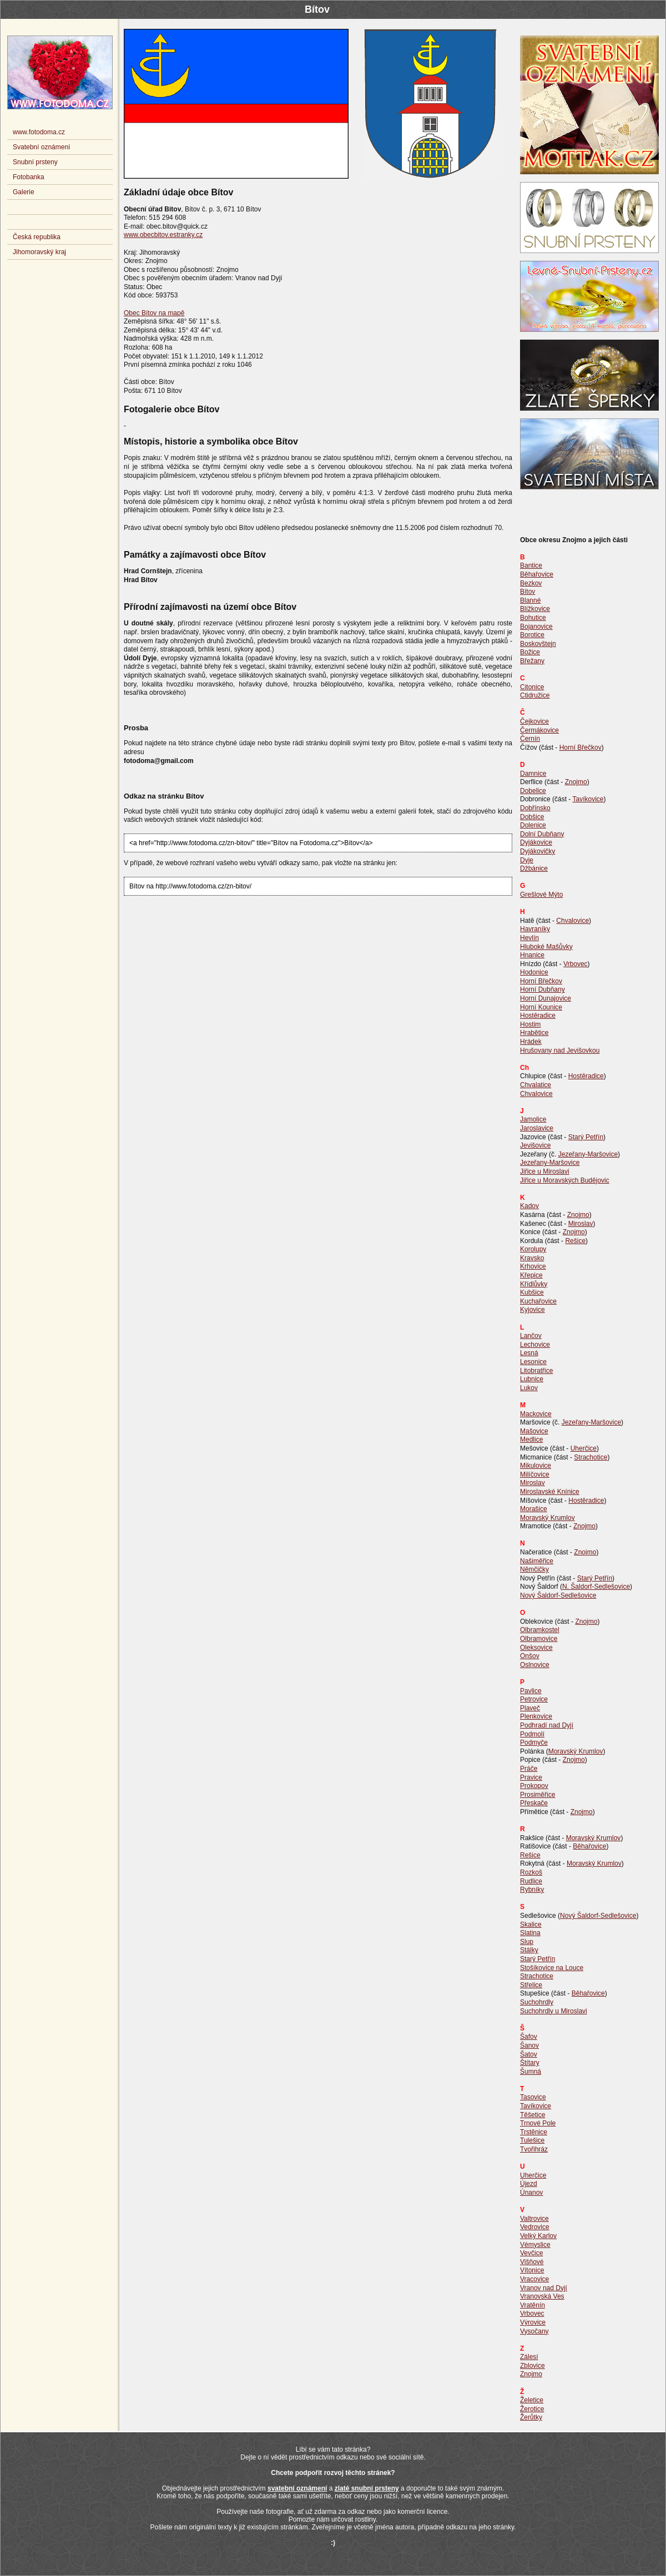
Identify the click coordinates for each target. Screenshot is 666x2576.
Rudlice (531, 1881)
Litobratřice (536, 1371)
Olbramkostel (539, 1630)
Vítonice (532, 2270)
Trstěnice (533, 2132)
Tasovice (533, 2097)
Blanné (530, 600)
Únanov (531, 2192)
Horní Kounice (541, 1007)
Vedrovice (534, 2227)
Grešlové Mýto (541, 894)
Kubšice (532, 1292)
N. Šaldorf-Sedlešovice (596, 1586)
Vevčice (531, 2253)
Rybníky (532, 1889)
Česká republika (36, 237)
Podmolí (532, 1734)
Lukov (529, 1388)
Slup (526, 1942)
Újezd (528, 2184)
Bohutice (533, 618)
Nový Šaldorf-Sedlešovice (558, 1595)
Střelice (531, 1985)
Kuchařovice (538, 1301)
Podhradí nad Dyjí (546, 1725)
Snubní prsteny (35, 162)
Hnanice (532, 955)
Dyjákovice (536, 842)
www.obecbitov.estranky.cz (163, 235)
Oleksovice (536, 1647)
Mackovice (536, 1414)
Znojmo (576, 782)
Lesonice (533, 1362)
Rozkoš (531, 1872)
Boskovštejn (538, 644)
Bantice (531, 565)
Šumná (530, 2071)
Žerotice (532, 2409)
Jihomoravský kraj (39, 252)
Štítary (529, 2063)
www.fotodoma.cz (39, 132)
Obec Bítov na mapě (154, 313)
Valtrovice (534, 2219)
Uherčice (584, 1448)
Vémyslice (535, 2245)
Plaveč (530, 1708)
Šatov (528, 2054)
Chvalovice (572, 921)
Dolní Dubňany (542, 834)
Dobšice (532, 817)
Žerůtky (531, 2417)
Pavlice (531, 1691)
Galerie (23, 192)
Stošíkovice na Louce (551, 1968)
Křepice (531, 1275)
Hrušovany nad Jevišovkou (559, 1050)
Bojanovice (536, 626)
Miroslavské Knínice (549, 1492)
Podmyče (534, 1742)
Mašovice (534, 1431)
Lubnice (531, 1379)
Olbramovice (538, 1639)
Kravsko (532, 1258)
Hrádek (531, 1041)
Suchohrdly (536, 2002)
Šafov (528, 2036)
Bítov (527, 591)
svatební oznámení (297, 2488)
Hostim (530, 1024)
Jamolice (533, 1119)
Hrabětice (534, 1033)
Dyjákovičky (537, 851)
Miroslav (580, 1224)
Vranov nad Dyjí (543, 2288)
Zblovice (532, 2366)
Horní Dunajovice (545, 998)
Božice (530, 652)
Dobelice (533, 791)
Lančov (531, 1336)
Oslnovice (534, 1665)
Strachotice (590, 1457)
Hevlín (529, 938)
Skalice (531, 1924)
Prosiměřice (537, 1795)
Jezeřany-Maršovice (588, 1154)
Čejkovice (534, 721)
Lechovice (535, 1344)
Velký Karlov (538, 2236)
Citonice (532, 687)
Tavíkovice (587, 799)
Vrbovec (575, 964)
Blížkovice (535, 609)
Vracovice (534, 2279)
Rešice (575, 1241)
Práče (528, 1768)
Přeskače (534, 1803)
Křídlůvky (533, 1284)
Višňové (531, 2262)
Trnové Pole (538, 2123)
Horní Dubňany (542, 989)
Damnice (533, 773)
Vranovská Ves (542, 2296)
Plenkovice (536, 1716)
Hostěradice (538, 1015)
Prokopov (534, 1786)
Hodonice (534, 972)
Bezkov (531, 583)
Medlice (531, 1439)
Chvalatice (535, 1085)
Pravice (531, 1777)
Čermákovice (539, 730)
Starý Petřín (585, 1137)
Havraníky (535, 929)
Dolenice (533, 825)
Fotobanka (28, 177)
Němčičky (534, 1569)
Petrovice (534, 1699)
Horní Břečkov (580, 747)
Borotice (532, 635)
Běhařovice (536, 574)
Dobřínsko (535, 808)
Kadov (529, 1206)
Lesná (529, 1353)
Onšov (529, 1656)
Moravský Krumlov (547, 1518)
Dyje (526, 860)
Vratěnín (532, 2305)
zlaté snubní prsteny (367, 2488)
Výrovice (533, 2322)
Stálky (529, 1950)
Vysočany (534, 2331)
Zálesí (529, 2357)
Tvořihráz (534, 2149)
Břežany (532, 661)
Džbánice (534, 868)
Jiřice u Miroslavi (544, 1171)
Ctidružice (534, 695)
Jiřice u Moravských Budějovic (564, 1180)
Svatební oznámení (41, 147)
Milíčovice (534, 1474)
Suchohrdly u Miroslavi (553, 2011)
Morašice (533, 1509)
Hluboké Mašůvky (546, 947)
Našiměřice (536, 1561)
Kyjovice (532, 1310)
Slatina (530, 1933)
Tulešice (532, 2140)
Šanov (529, 2045)
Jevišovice (535, 1145)
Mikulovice (535, 1465)
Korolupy (533, 1249)
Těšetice (532, 2115)
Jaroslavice (536, 1128)
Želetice (531, 2400)
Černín (530, 739)
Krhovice (533, 1266)
